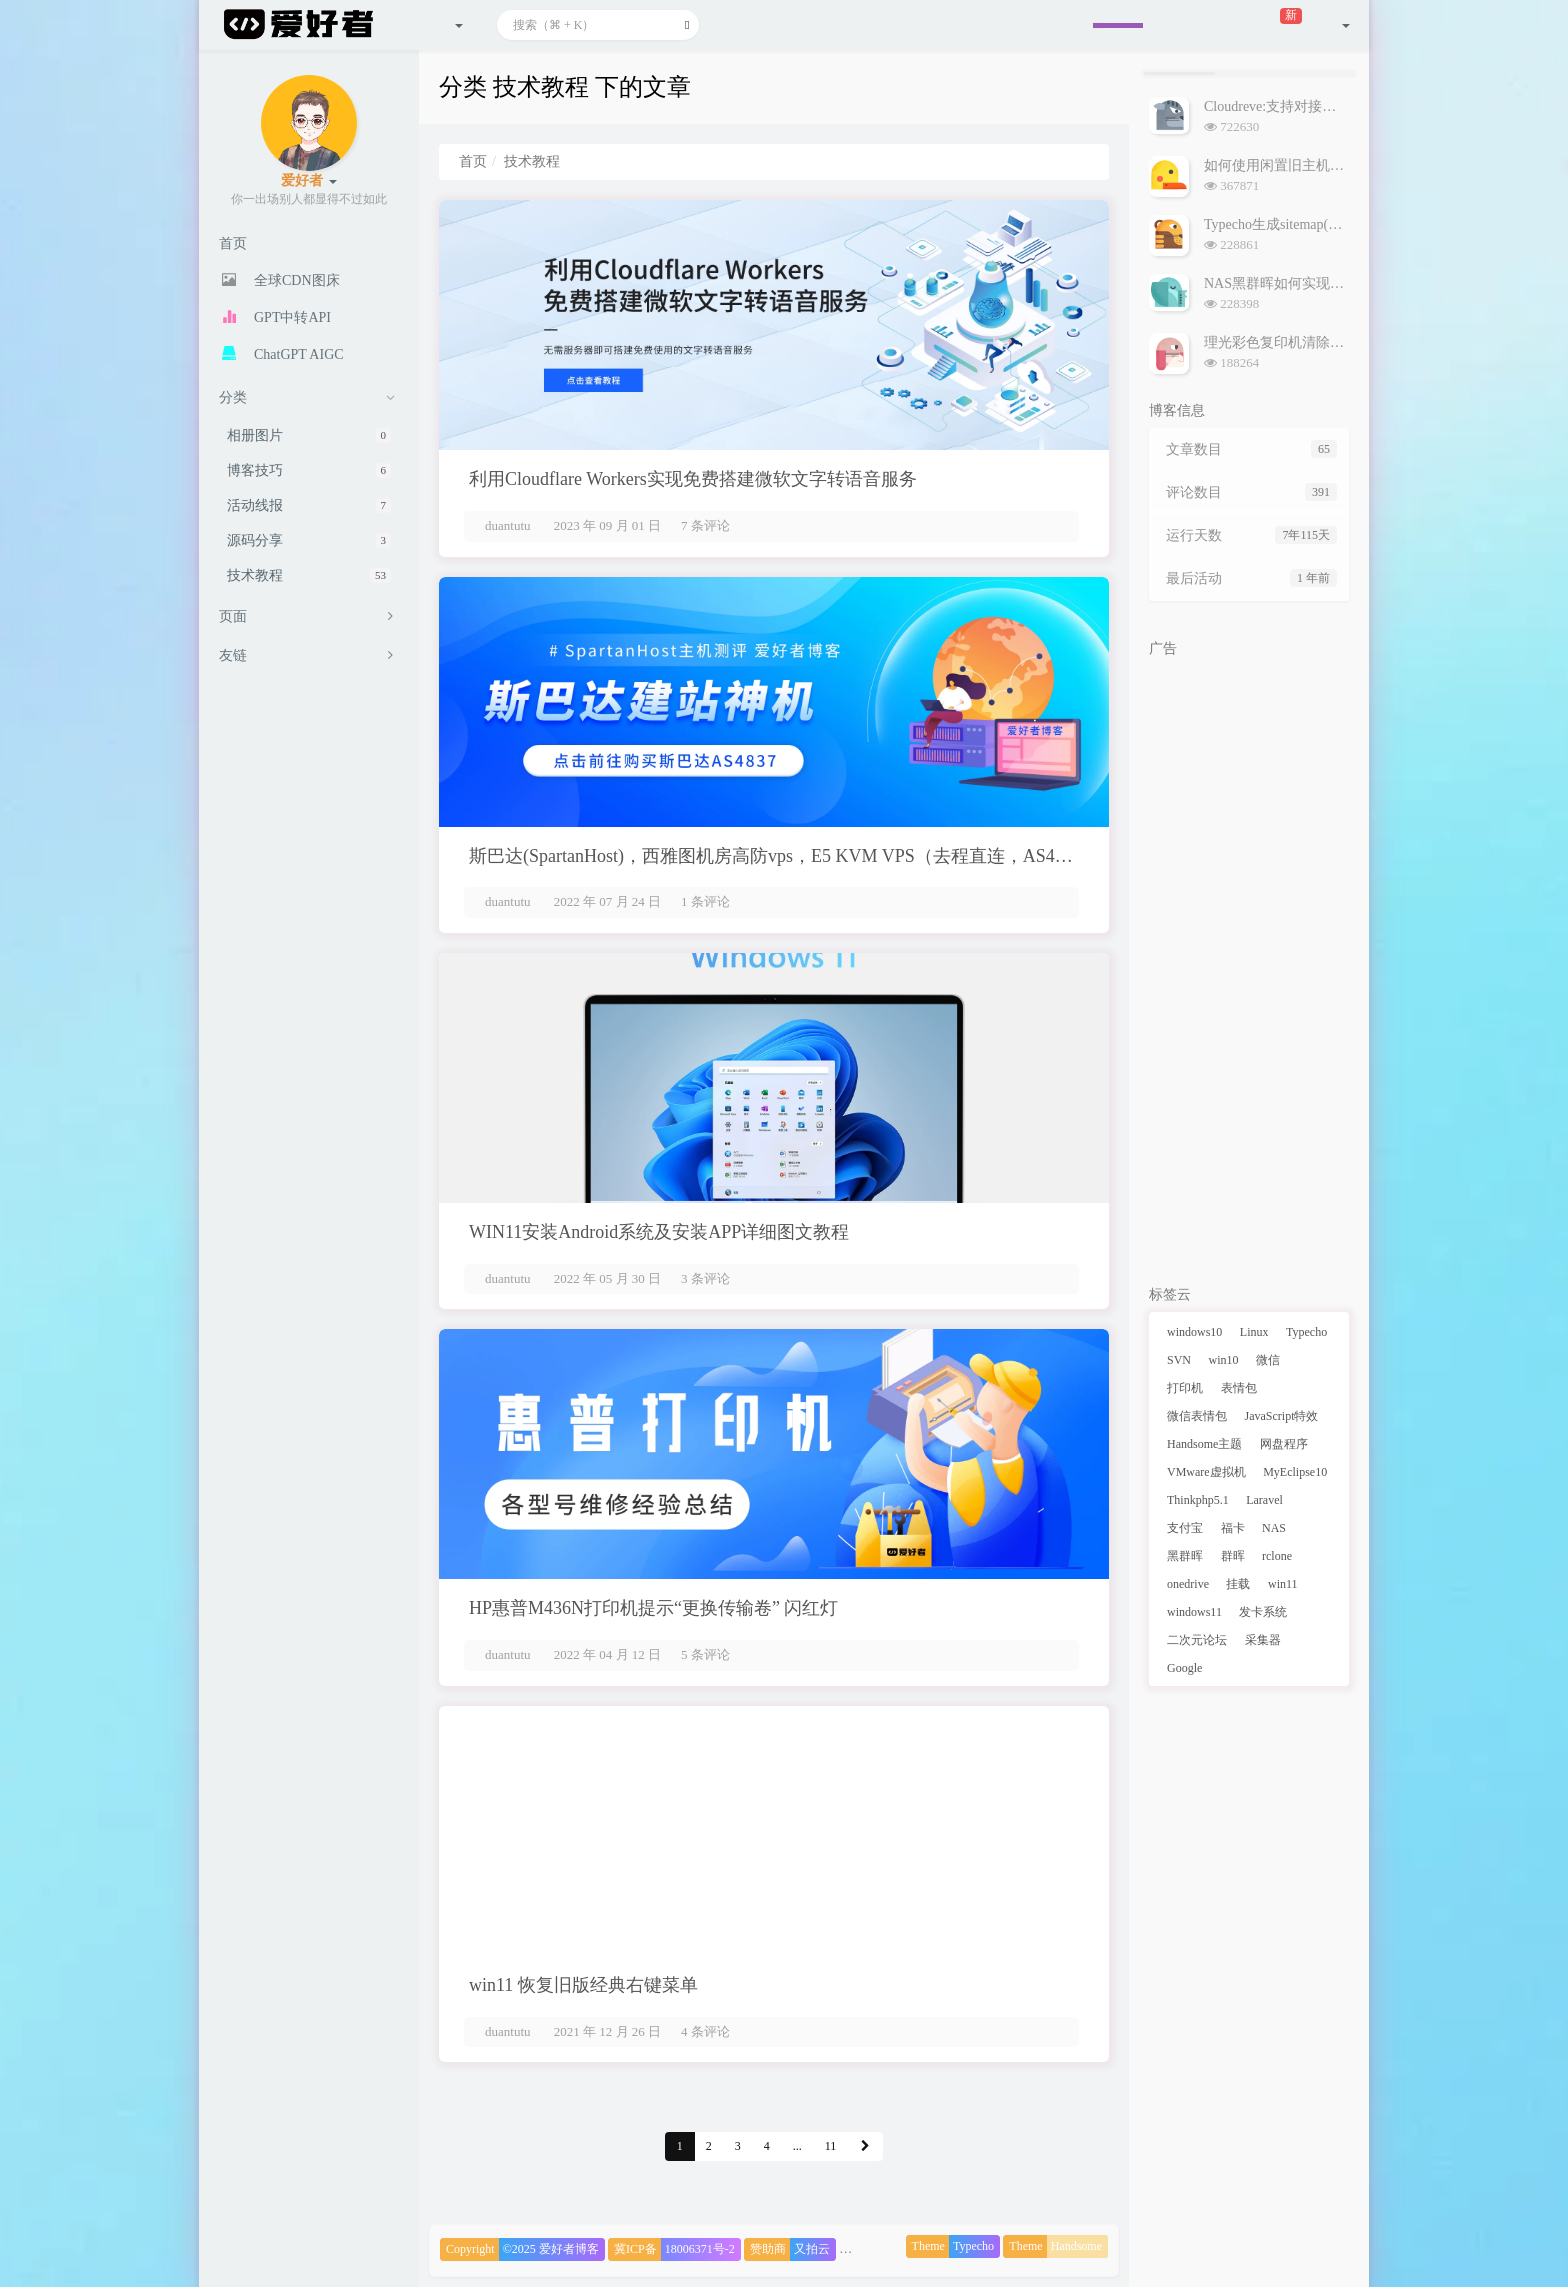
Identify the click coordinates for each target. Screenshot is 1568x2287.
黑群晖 (1185, 1556)
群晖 (1233, 1556)
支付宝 (1185, 1528)
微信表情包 (1197, 1416)
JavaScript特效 (1282, 1416)
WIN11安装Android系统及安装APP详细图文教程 (659, 1232)
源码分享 (309, 540)
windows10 (1194, 1332)
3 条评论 (705, 1278)
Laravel (1264, 1500)
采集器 (1263, 1640)
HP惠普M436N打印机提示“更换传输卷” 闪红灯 (654, 1608)
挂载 (1238, 1584)
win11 (1283, 1584)
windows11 (1194, 1612)
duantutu (508, 525)
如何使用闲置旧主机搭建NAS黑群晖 (1316, 165)
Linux (1254, 1332)
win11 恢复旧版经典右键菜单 (583, 1985)
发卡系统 (1263, 1612)
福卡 (1233, 1528)
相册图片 (309, 435)
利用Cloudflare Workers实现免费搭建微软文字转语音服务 (693, 479)
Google (1184, 1668)
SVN (1179, 1360)
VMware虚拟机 (1206, 1472)
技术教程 (309, 575)
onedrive (1188, 1584)
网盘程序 (1284, 1444)
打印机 (1185, 1388)
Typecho (1306, 1332)
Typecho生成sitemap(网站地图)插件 (1310, 224)
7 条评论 (705, 525)
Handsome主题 (1204, 1444)
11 (831, 2146)
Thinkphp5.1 (1198, 1500)
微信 (1268, 1360)
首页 (473, 161)
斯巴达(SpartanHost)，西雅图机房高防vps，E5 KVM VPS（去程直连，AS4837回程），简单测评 (847, 856)
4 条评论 (705, 2031)
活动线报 (309, 505)
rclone (1277, 1556)
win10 (1224, 1360)
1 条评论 (705, 901)
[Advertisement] (1249, 967)
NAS (1274, 1528)
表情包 (1239, 1388)
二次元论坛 (1197, 1640)
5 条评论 (705, 1654)
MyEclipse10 (1295, 1472)
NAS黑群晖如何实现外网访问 (1295, 283)
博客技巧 (309, 470)
